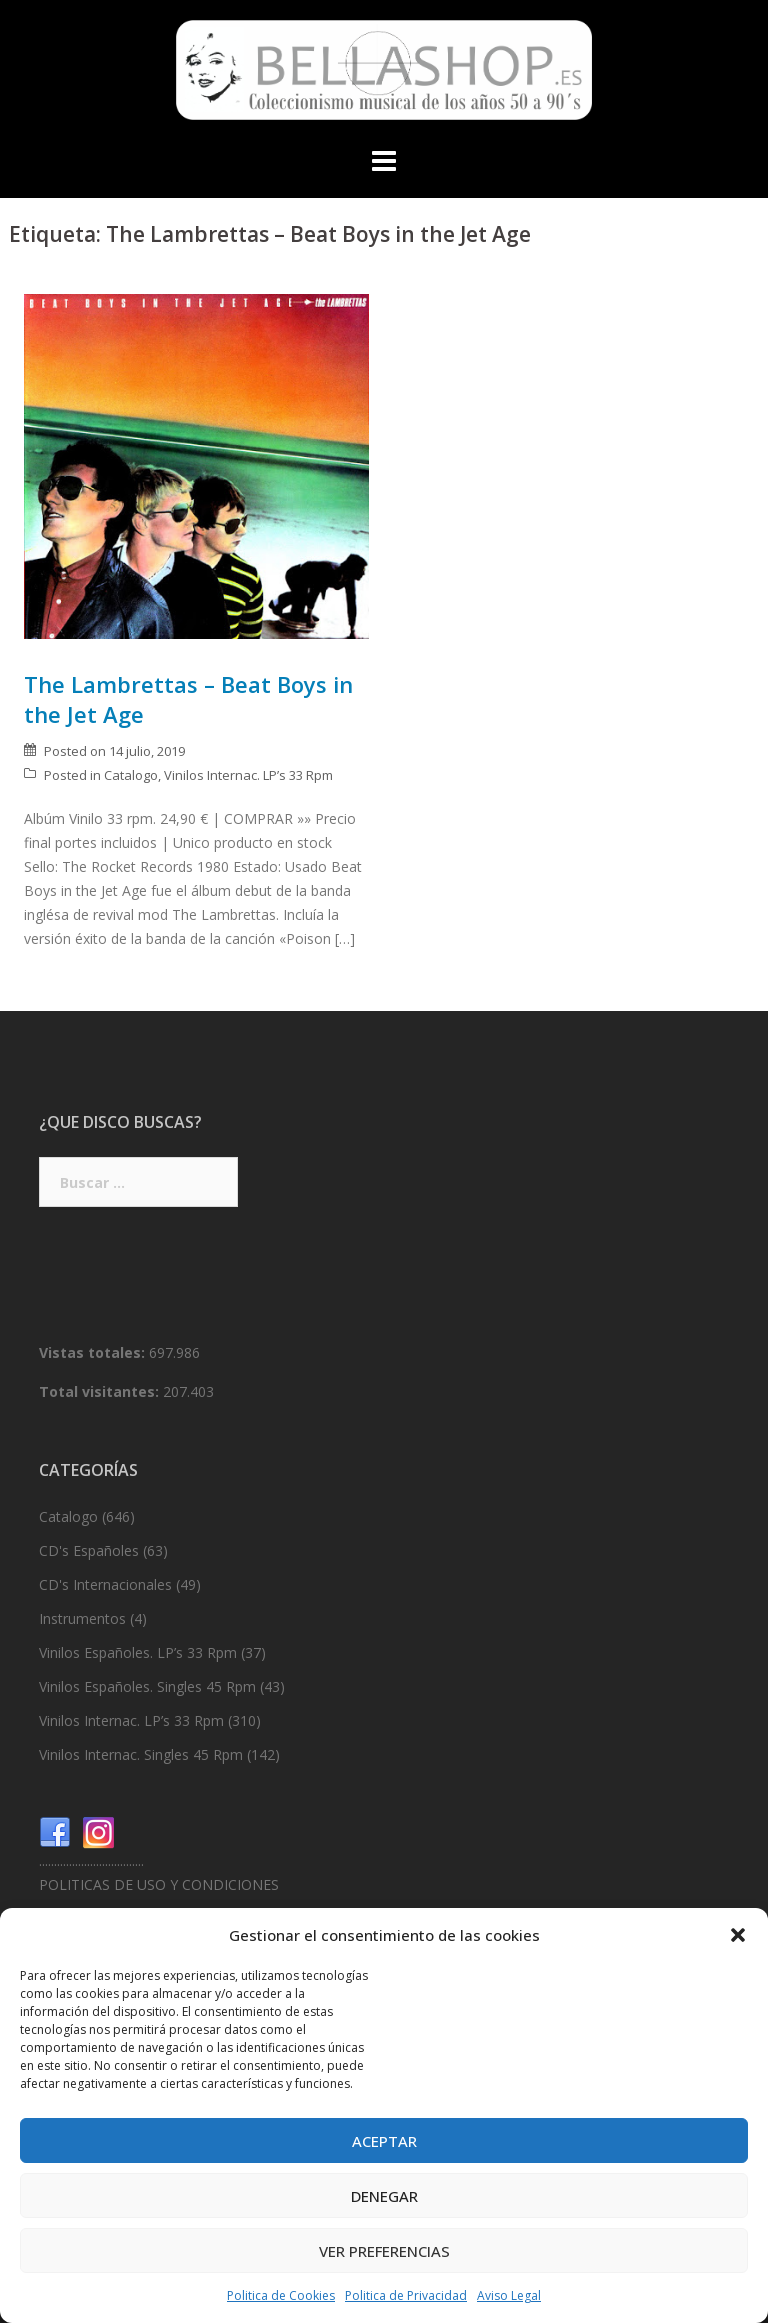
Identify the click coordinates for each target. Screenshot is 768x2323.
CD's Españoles (89, 1550)
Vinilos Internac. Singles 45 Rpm (141, 1754)
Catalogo (131, 775)
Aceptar (384, 2141)
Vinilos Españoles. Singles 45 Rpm (147, 1686)
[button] (738, 1935)
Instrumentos (82, 1618)
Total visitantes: (101, 1391)
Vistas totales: (94, 1352)
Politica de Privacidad (406, 2295)
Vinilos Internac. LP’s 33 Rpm (248, 775)
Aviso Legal (509, 2295)
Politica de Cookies (281, 2295)
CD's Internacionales (105, 1584)
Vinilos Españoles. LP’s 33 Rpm (138, 1652)
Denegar (384, 2196)
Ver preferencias (384, 2251)
